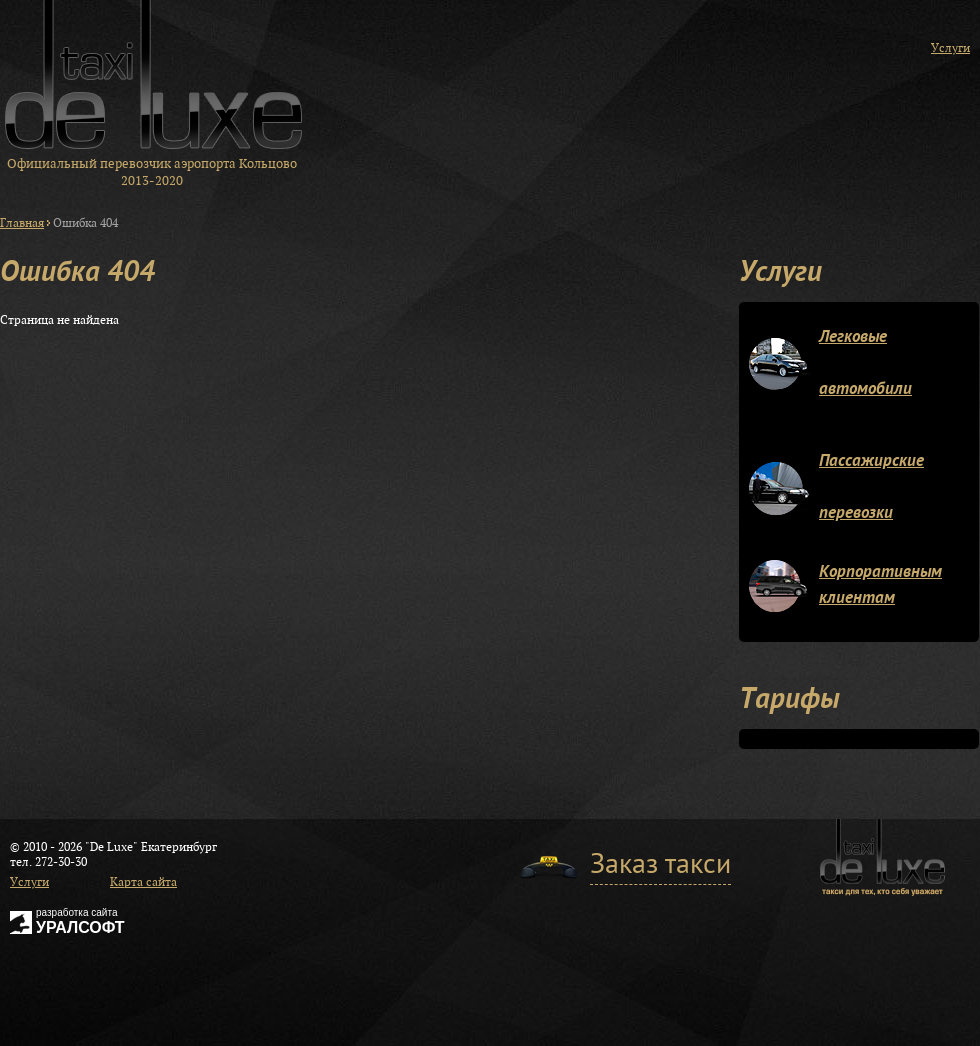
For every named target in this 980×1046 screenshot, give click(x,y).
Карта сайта (143, 881)
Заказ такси (660, 866)
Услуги (950, 47)
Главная (22, 222)
